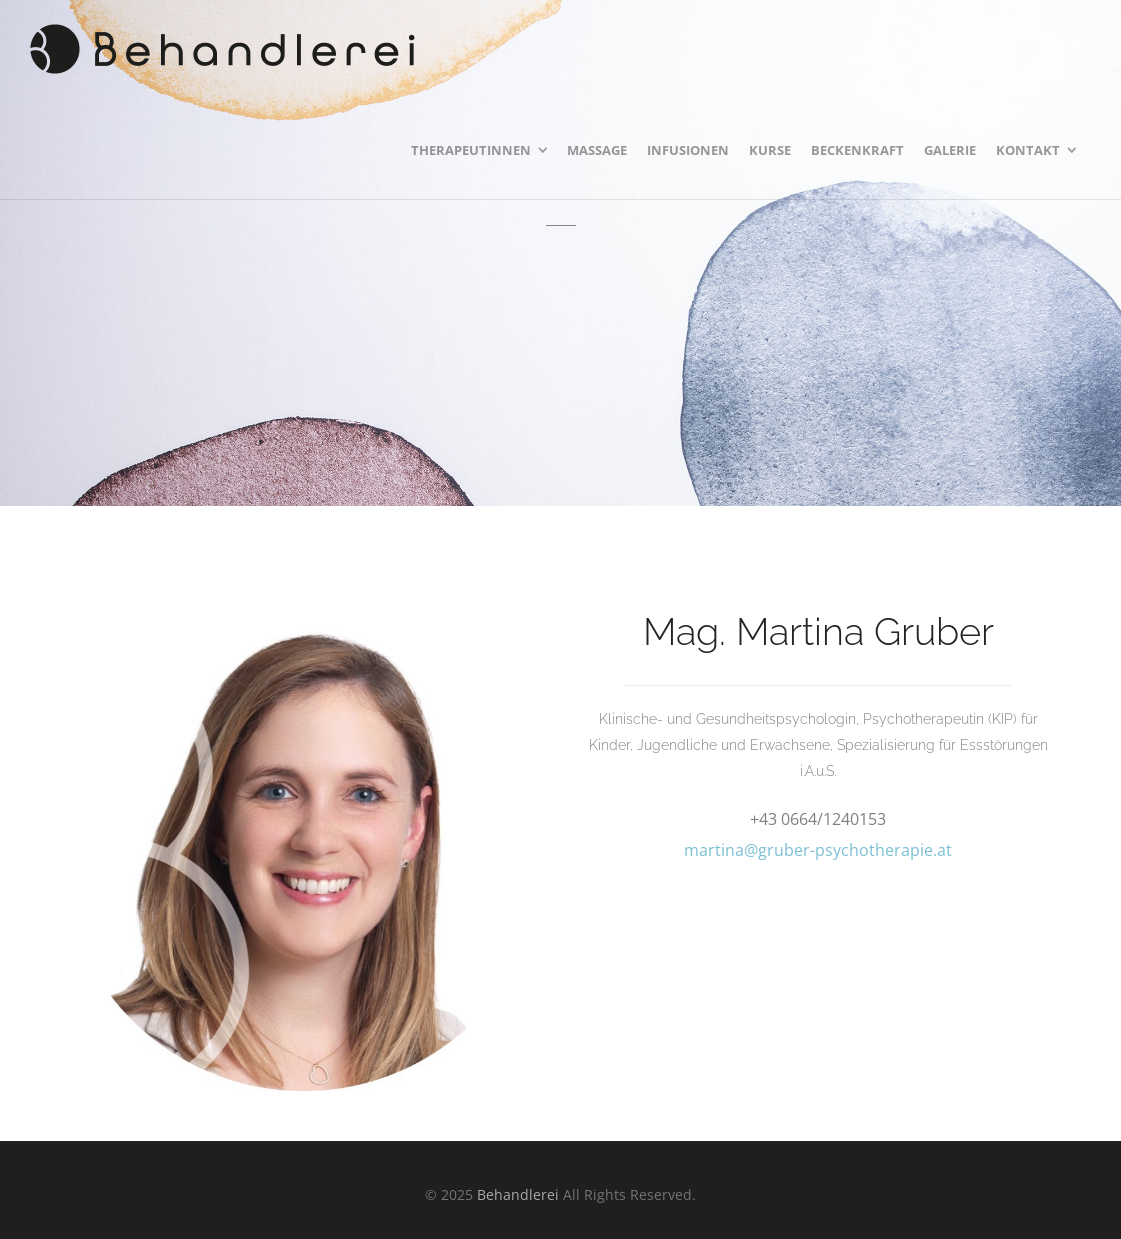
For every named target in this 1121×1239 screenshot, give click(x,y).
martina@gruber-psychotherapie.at (818, 850)
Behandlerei (518, 1194)
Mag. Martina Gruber (818, 631)
